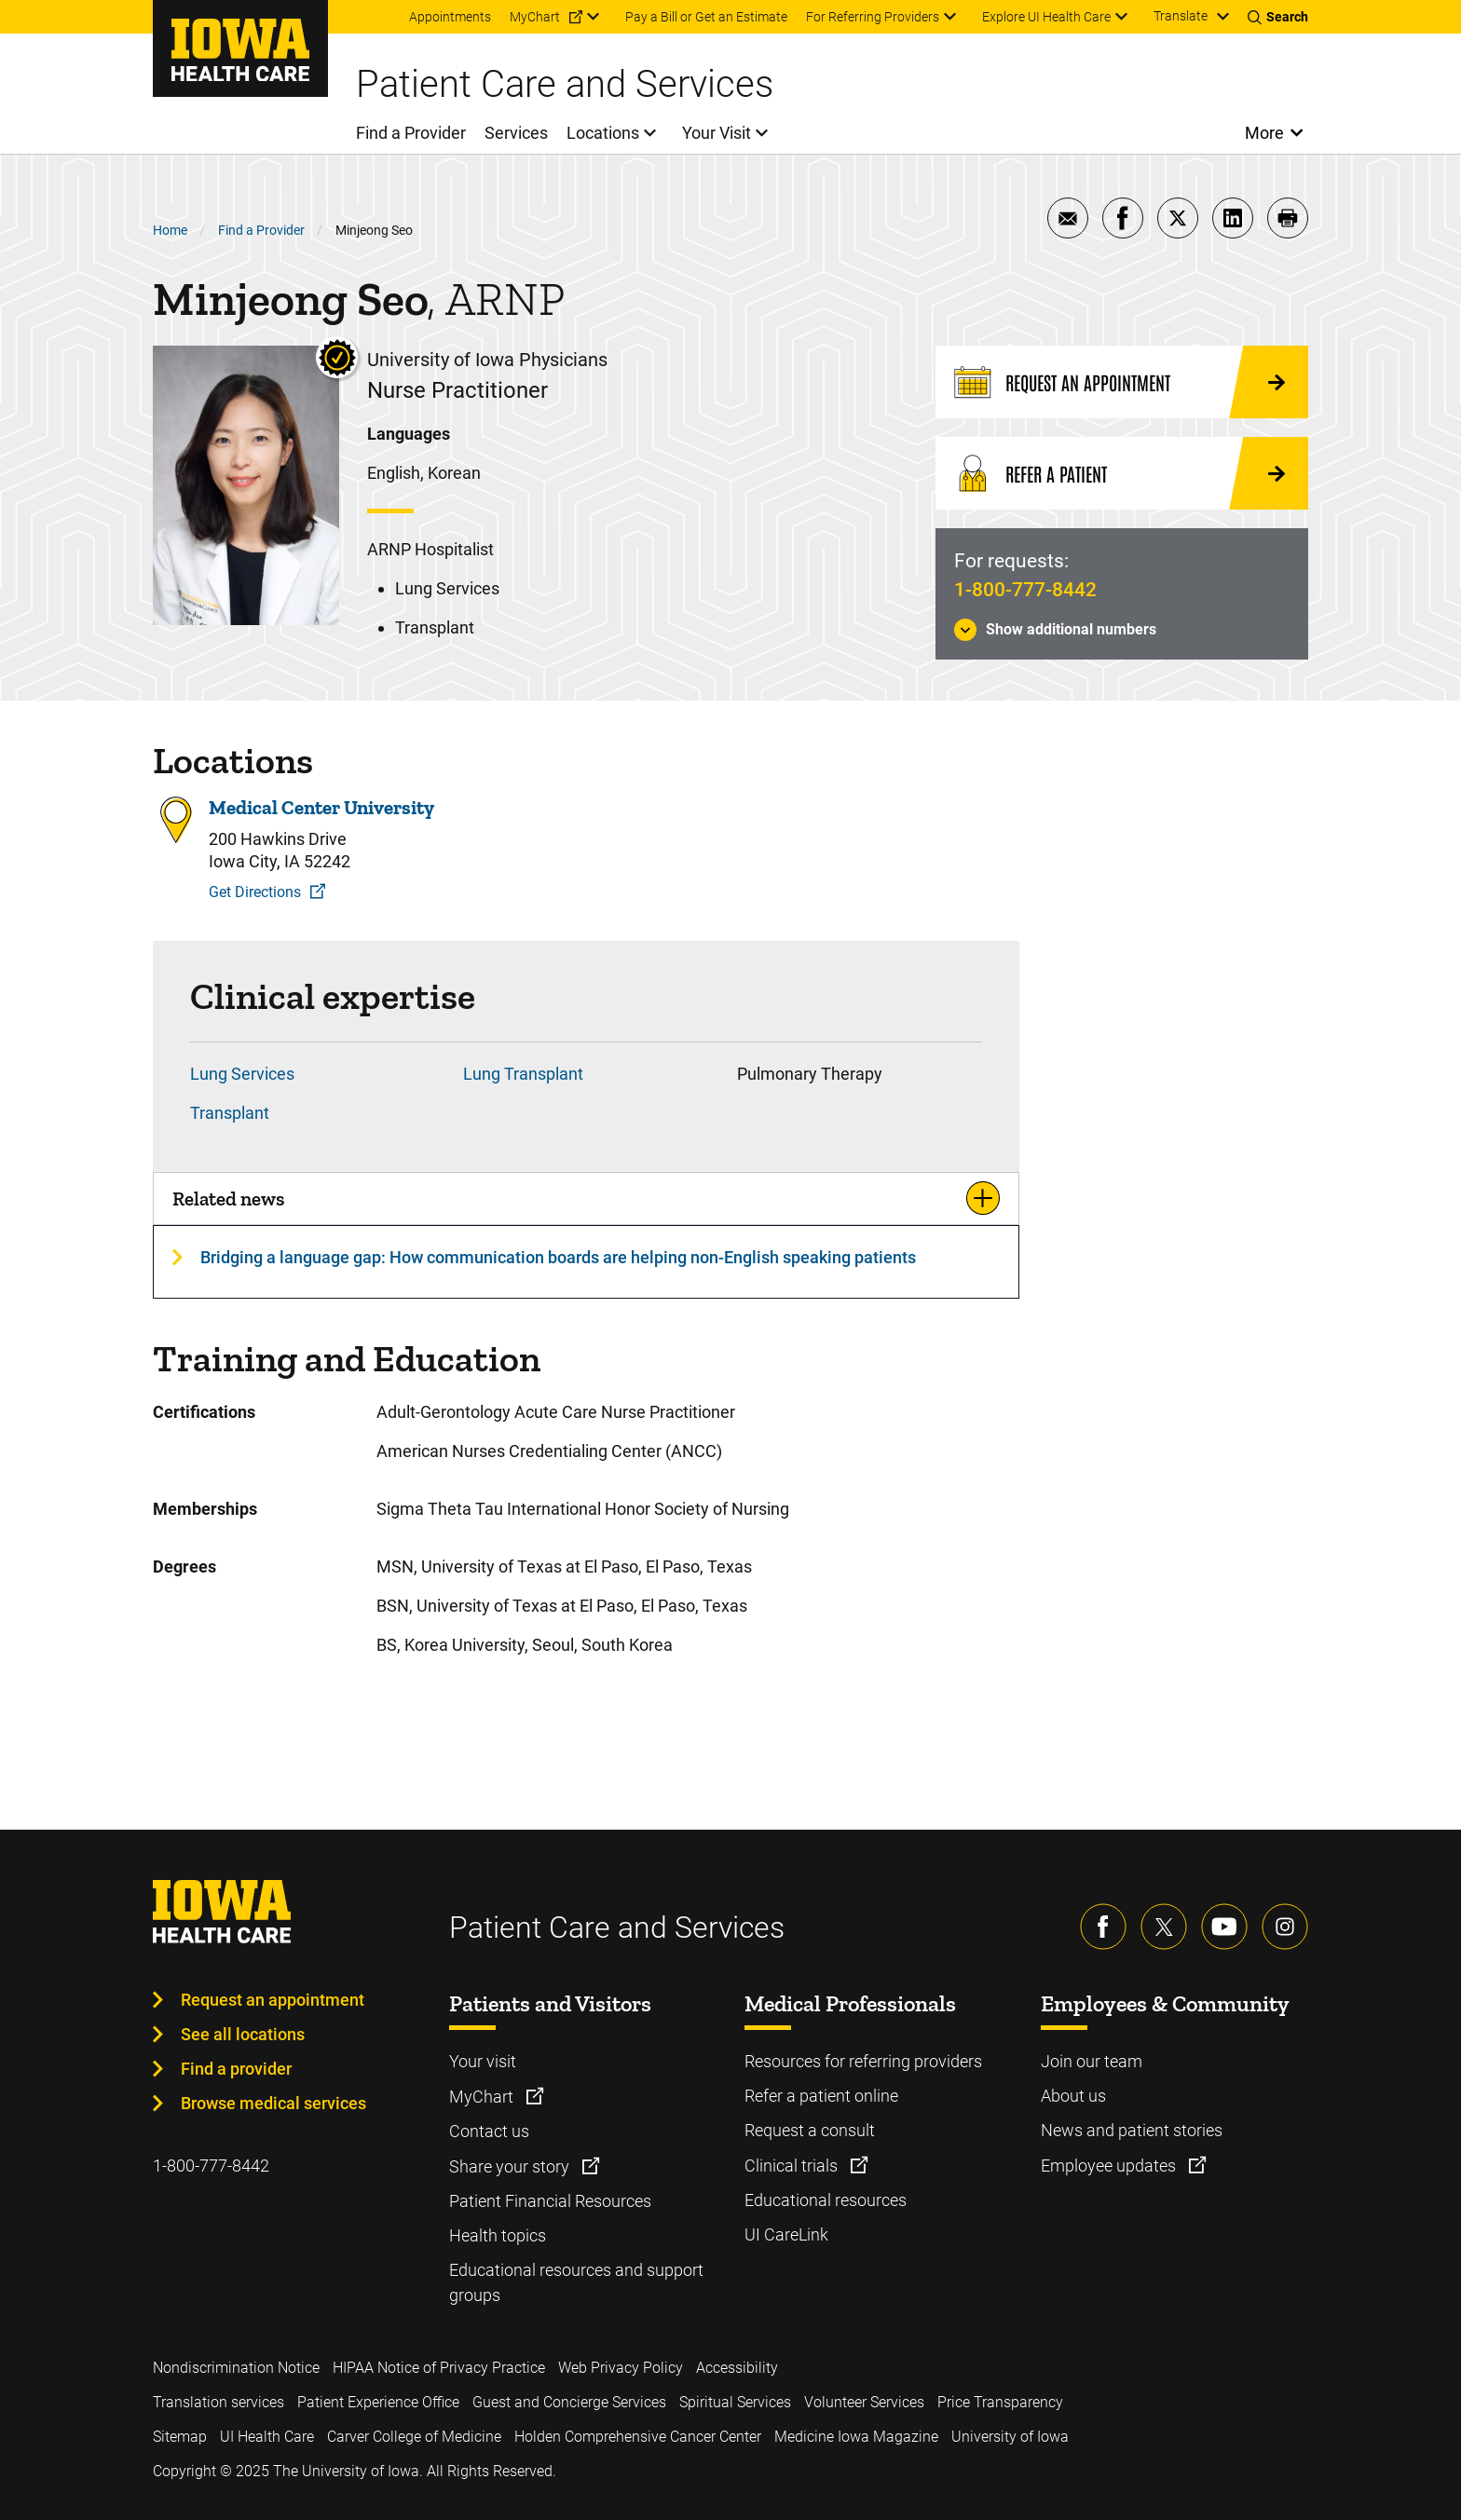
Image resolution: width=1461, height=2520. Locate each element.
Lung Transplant (523, 1073)
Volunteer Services (864, 2402)
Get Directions (255, 892)
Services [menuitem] (516, 133)
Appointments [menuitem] (450, 16)
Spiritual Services (735, 2402)
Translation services (218, 2402)
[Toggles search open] (1278, 17)
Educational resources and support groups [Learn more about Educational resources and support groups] (576, 2282)
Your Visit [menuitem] (716, 133)
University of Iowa (1010, 2436)
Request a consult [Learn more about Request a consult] (809, 2130)
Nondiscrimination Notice (236, 2368)
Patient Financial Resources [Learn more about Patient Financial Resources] (550, 2201)
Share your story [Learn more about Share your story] (511, 2166)
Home (170, 230)
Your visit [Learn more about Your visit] (482, 2061)
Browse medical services (273, 2103)
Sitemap (180, 2436)
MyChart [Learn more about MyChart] (483, 2096)
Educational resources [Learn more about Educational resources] (825, 2200)
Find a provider (236, 2068)
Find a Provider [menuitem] (411, 133)
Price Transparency (1000, 2402)
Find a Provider (261, 230)
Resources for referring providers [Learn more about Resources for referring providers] (863, 2061)
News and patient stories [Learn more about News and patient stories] (1131, 2130)
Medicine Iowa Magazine (856, 2436)
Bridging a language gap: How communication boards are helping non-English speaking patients (558, 1257)
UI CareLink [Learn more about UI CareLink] (786, 2234)
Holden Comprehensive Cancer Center (637, 2436)
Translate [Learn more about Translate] (1181, 15)
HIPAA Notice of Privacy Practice (439, 2368)
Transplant (229, 1113)
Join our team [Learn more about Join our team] (1091, 2061)
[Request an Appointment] (1121, 382)
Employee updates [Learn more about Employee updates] (1110, 2165)
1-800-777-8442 (1025, 590)
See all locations (243, 2034)
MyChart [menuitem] (535, 16)
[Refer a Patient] (1121, 473)
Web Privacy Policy (620, 2368)
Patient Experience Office (378, 2402)
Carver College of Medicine (414, 2436)
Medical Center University (321, 808)
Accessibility (737, 2368)
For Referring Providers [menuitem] (872, 16)
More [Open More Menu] (1265, 133)
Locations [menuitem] (603, 133)
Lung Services (242, 1073)
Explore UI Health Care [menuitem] (1046, 16)
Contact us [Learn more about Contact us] (489, 2131)
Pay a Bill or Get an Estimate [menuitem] (706, 16)
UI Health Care (267, 2436)
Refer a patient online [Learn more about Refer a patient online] (821, 2095)
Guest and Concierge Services (569, 2402)
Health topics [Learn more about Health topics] (497, 2235)
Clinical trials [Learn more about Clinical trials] (792, 2165)
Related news (228, 1198)
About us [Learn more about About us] (1073, 2095)
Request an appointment (272, 1999)
